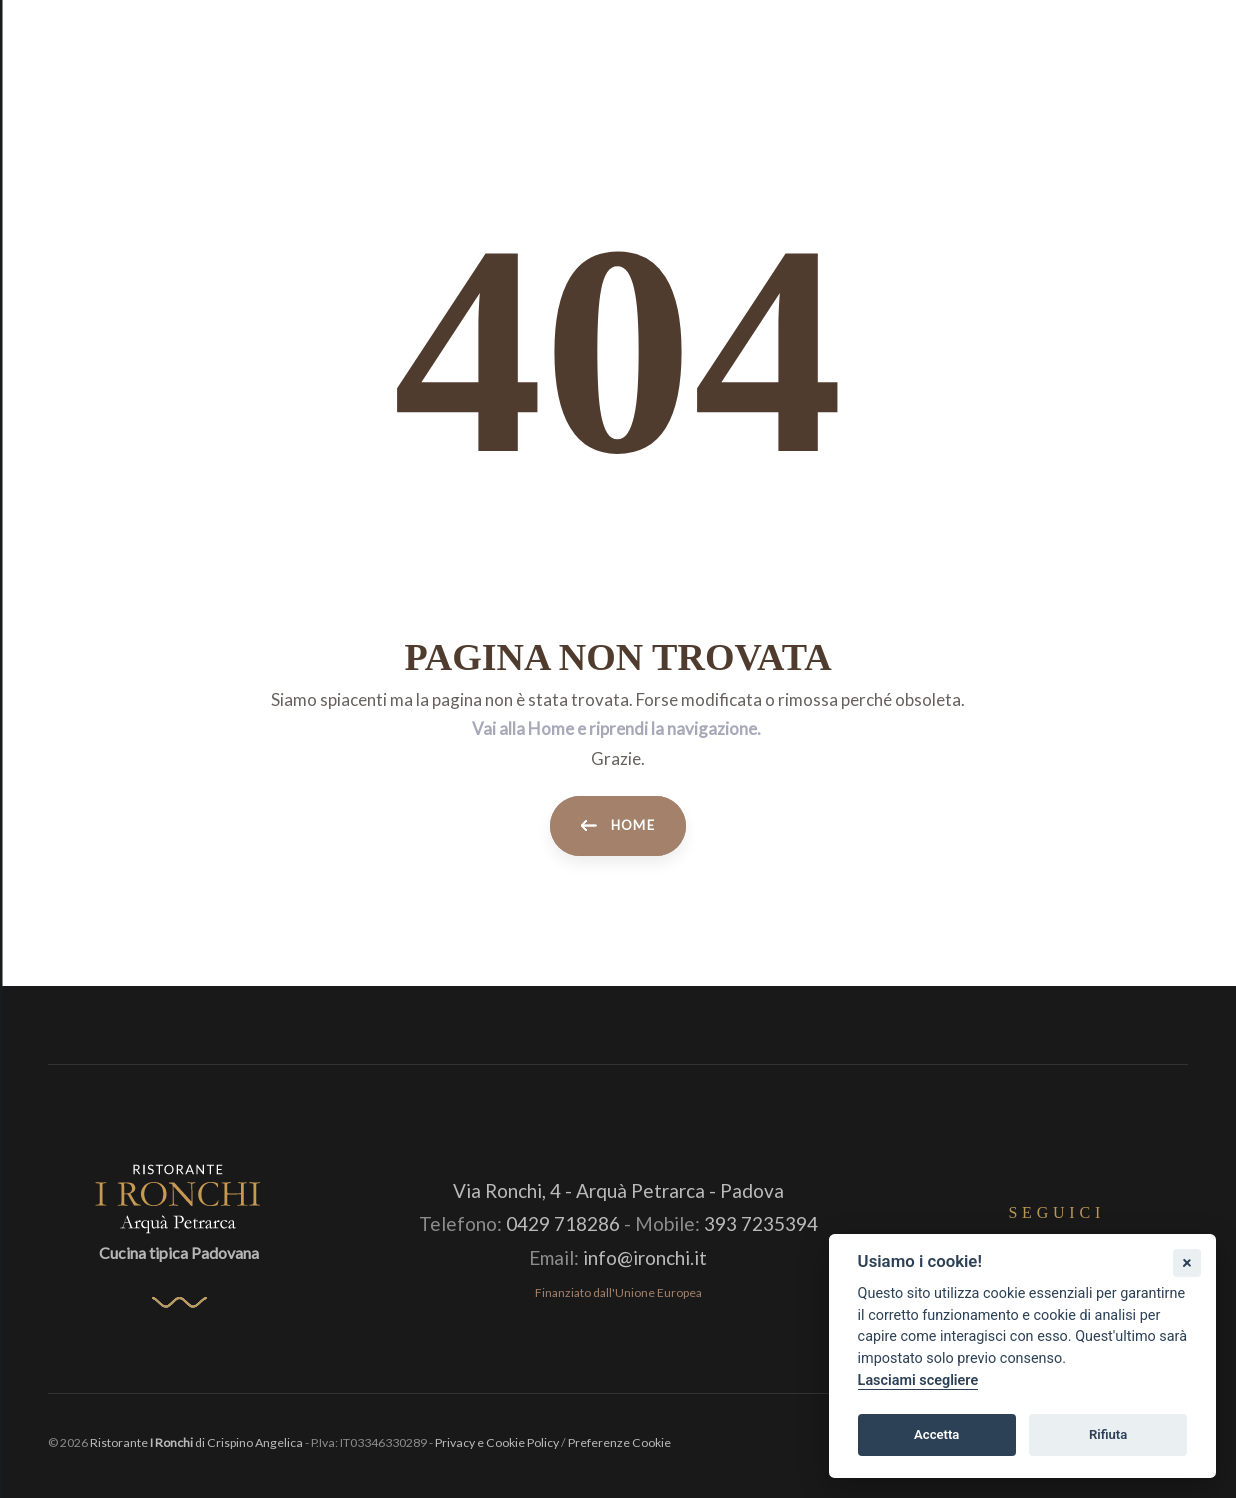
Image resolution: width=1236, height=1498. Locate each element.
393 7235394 (761, 1223)
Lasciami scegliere (918, 1380)
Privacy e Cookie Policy (497, 1442)
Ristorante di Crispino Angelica (196, 1442)
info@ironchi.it (645, 1257)
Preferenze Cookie (619, 1442)
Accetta (936, 1434)
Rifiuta (1108, 1434)
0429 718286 (563, 1223)
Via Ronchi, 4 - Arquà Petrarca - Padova (618, 1190)
